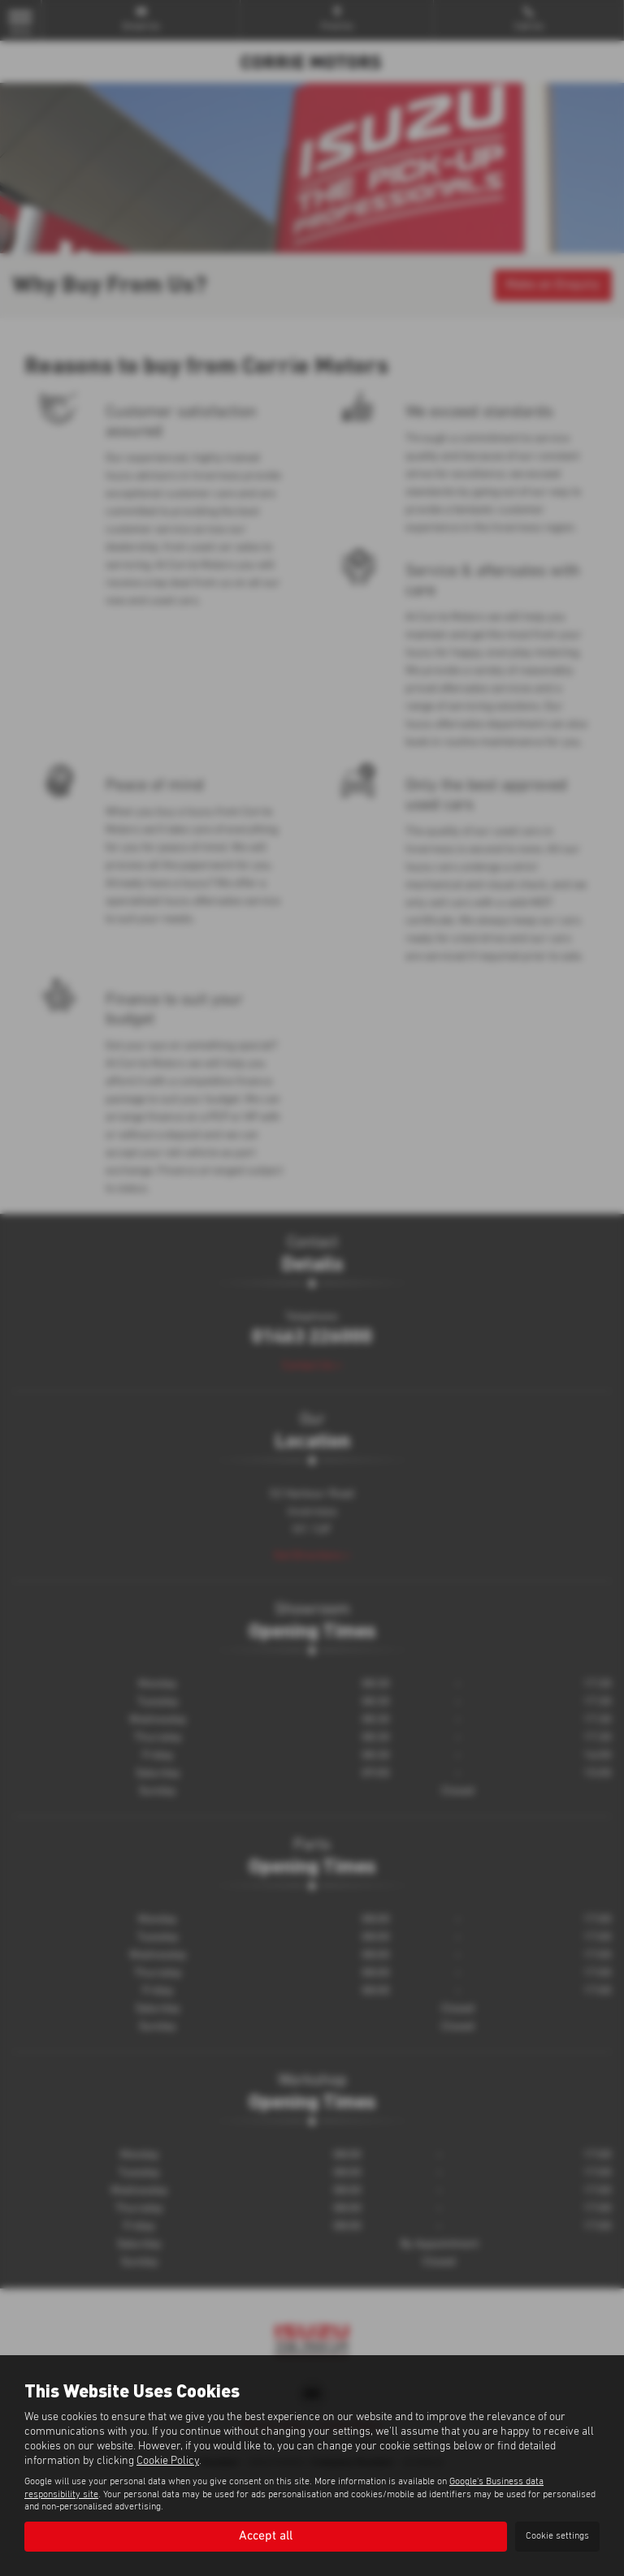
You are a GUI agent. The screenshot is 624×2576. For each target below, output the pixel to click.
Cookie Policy (167, 2460)
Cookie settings (557, 2536)
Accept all (265, 2536)
